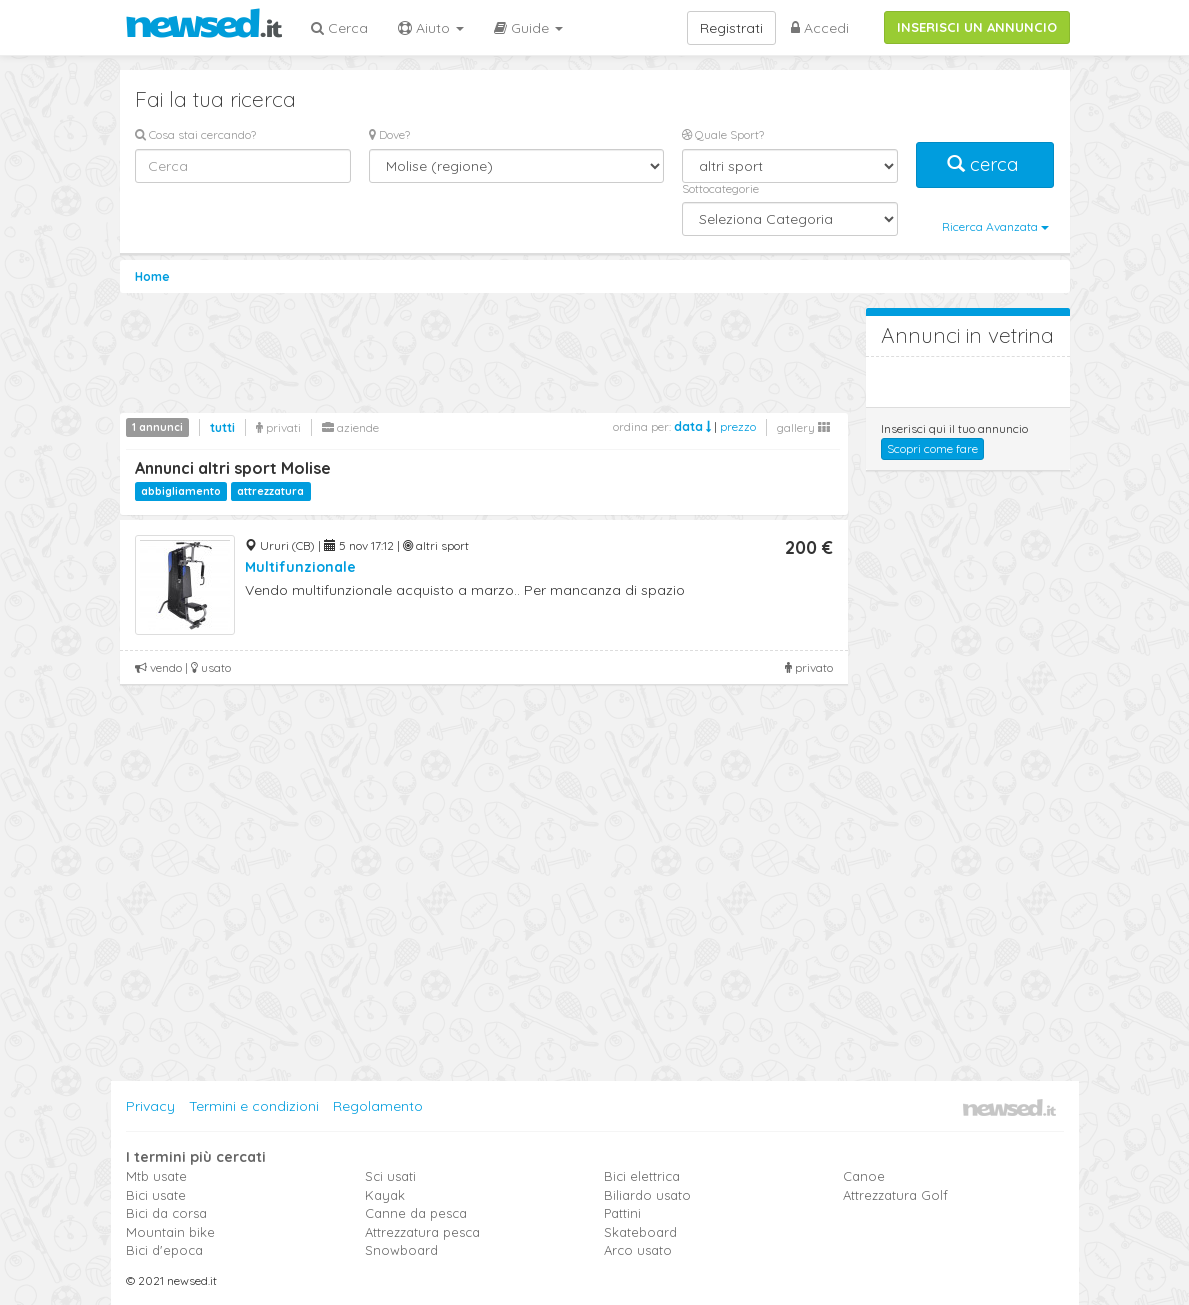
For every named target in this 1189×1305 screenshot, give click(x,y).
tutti (222, 427)
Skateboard (640, 1232)
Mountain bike (170, 1232)
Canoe (864, 1176)
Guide (528, 28)
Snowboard (401, 1250)
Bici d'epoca (164, 1250)
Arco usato (638, 1250)
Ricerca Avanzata (995, 226)
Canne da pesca (416, 1213)
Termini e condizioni (254, 1106)
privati (278, 427)
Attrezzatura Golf (895, 1195)
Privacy (150, 1106)
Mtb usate (156, 1176)
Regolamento (378, 1106)
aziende (350, 427)
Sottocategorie (720, 188)
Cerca (339, 28)
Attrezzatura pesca (422, 1232)
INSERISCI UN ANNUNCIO (977, 27)
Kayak (385, 1195)
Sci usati (390, 1176)
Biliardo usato (647, 1195)
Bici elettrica (642, 1176)
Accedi (820, 28)
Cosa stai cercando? (195, 134)
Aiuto (431, 28)
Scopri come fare (932, 448)
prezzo (738, 426)
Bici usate (156, 1195)
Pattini (622, 1213)
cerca (985, 164)
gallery (803, 427)
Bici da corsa (166, 1213)
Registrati (731, 28)
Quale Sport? (723, 134)
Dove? (389, 134)
